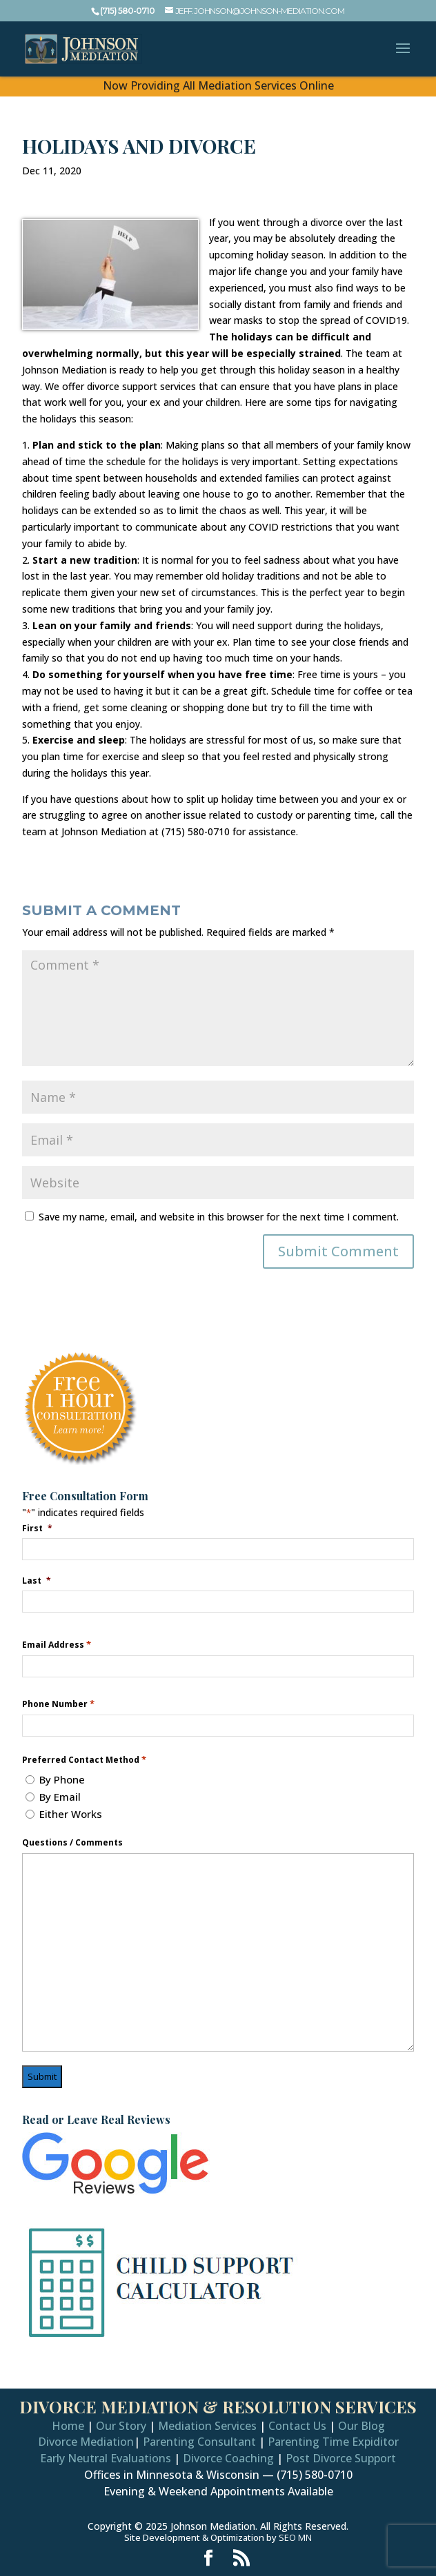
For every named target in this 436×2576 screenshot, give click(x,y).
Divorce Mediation (86, 2441)
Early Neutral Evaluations (105, 2458)
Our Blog (361, 2425)
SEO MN (295, 2537)
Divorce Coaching (228, 2458)
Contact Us (297, 2425)
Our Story (121, 2425)
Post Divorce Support (341, 2458)
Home (68, 2425)
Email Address (56, 1644)
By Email (60, 1796)
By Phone (62, 1779)
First (37, 1527)
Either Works (70, 1814)
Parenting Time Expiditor (333, 2441)
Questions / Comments (72, 1843)
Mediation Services (207, 2425)
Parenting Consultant (199, 2441)
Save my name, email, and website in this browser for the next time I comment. (219, 1216)
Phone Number (58, 1704)
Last (36, 1580)
